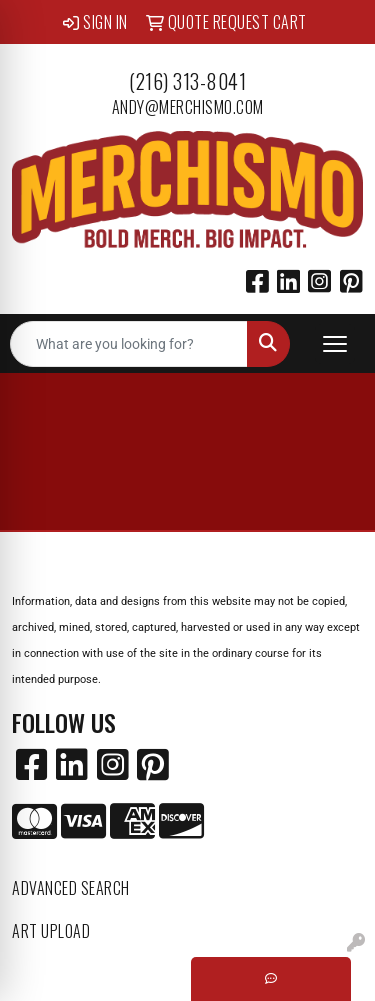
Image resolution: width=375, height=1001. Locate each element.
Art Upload (51, 931)
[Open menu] (335, 344)
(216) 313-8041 (187, 81)
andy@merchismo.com (188, 107)
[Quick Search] (129, 344)
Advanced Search (71, 888)
